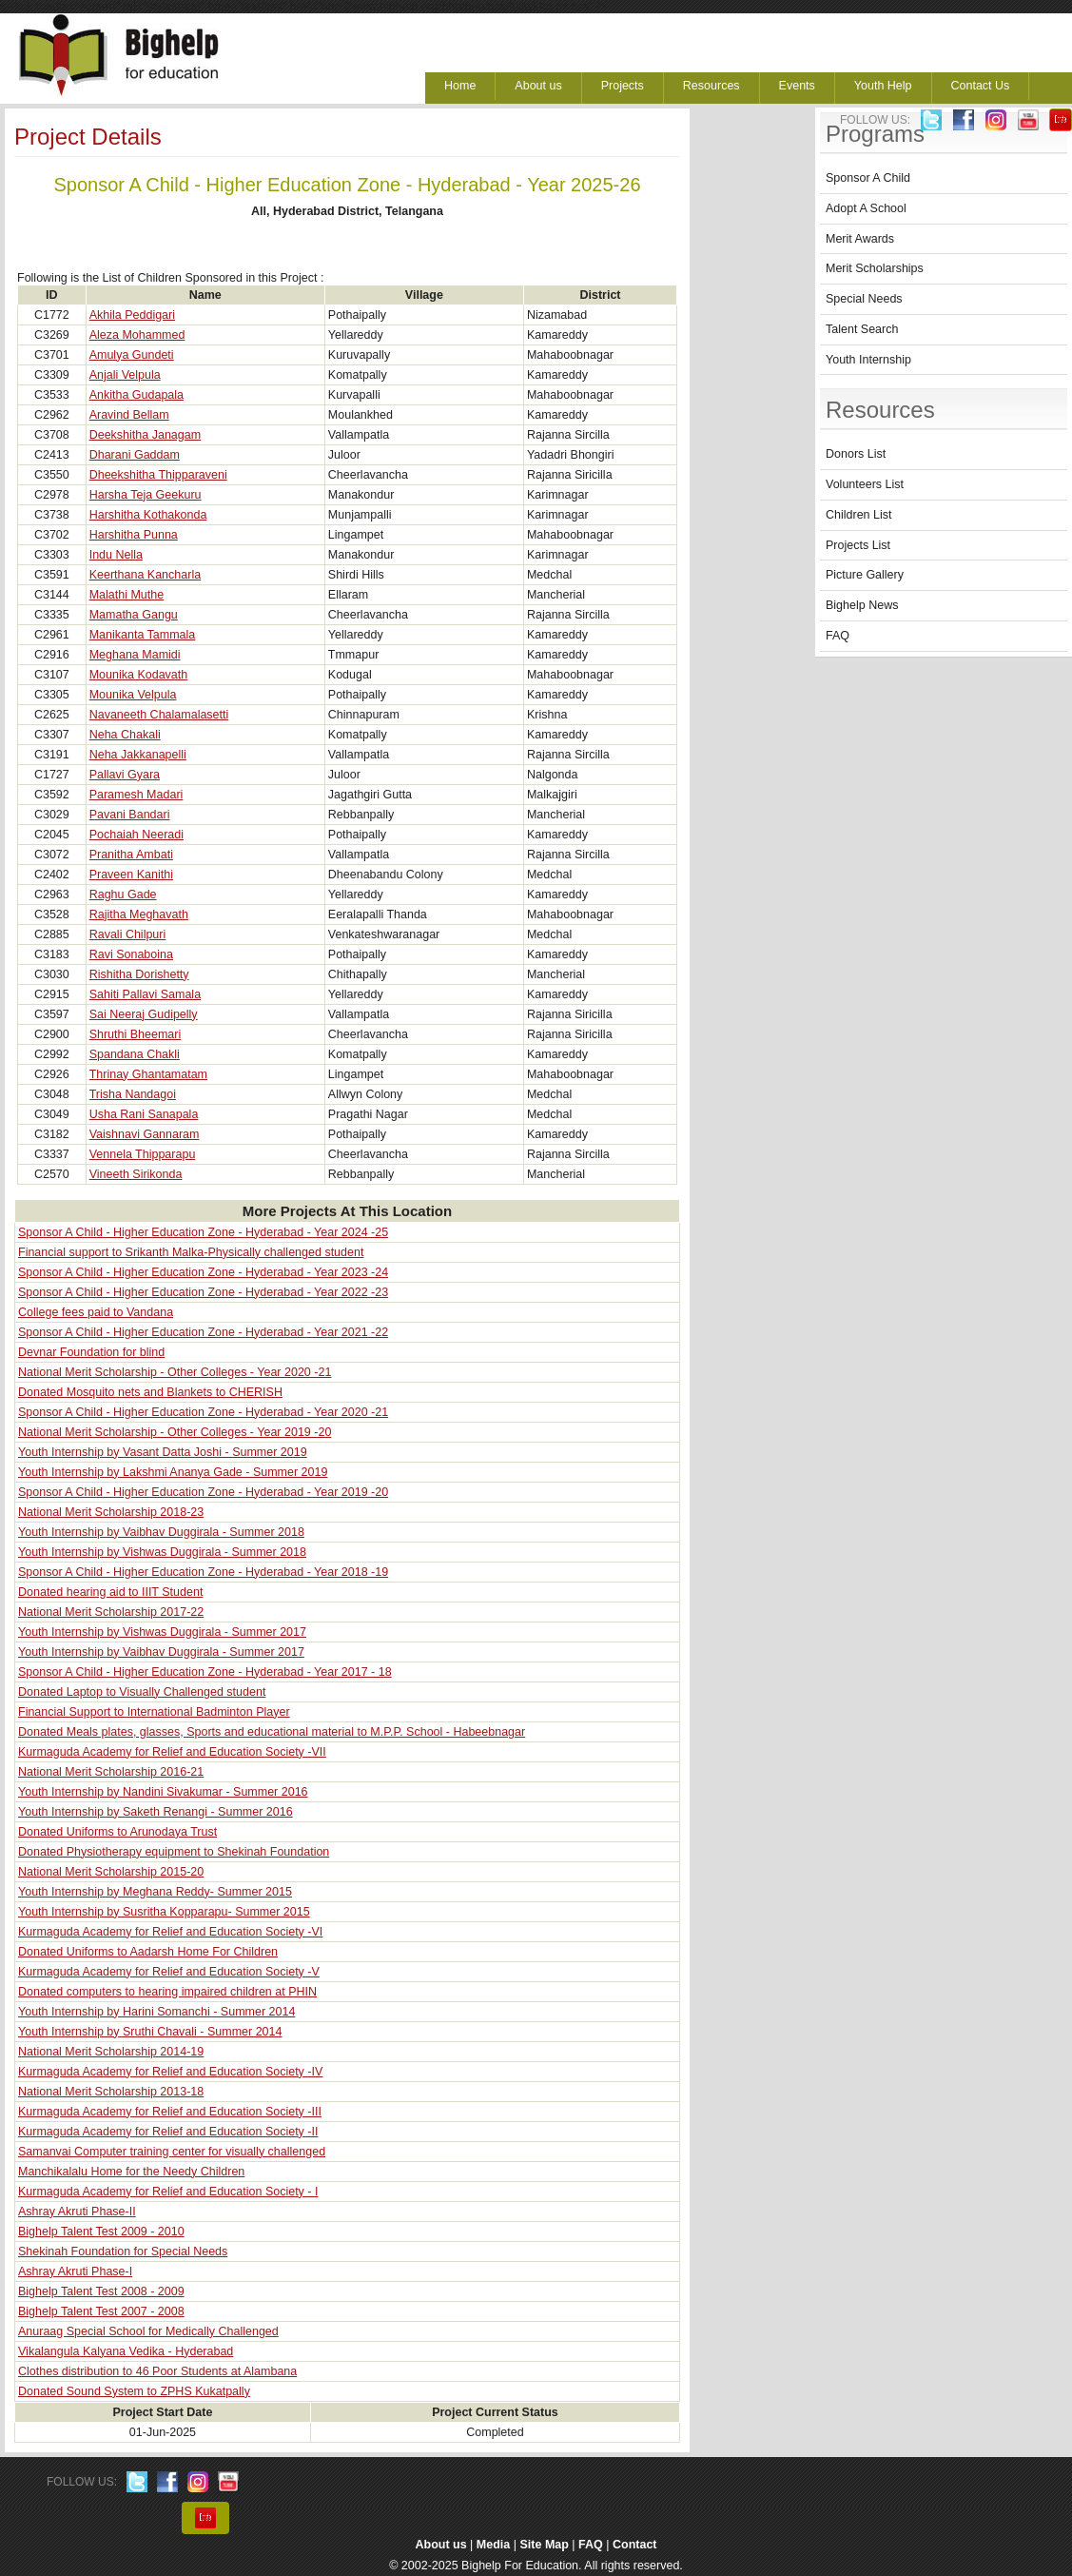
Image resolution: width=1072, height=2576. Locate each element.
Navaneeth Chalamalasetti (159, 714)
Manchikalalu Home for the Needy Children (131, 2171)
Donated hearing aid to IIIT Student (110, 1592)
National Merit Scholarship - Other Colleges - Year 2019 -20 (174, 1432)
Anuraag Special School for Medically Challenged (148, 2331)
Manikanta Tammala (142, 634)
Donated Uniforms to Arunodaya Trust (117, 1832)
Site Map (543, 2544)
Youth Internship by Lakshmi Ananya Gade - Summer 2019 (172, 1472)
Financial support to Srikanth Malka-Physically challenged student (190, 1252)
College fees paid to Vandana (95, 1312)
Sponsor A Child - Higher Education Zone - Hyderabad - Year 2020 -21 (203, 1412)
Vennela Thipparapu (142, 1154)
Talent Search (862, 329)
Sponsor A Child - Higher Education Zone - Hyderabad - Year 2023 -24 (203, 1272)
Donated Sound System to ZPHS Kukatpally (134, 2391)
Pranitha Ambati (131, 854)
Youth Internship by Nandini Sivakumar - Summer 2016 (163, 1792)
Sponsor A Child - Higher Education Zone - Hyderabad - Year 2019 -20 (203, 1492)
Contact (635, 2544)
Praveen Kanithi (131, 874)
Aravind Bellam (129, 415)
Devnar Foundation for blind (91, 1352)
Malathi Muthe (127, 594)
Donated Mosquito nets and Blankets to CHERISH (150, 1392)
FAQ (837, 635)
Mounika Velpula (133, 694)
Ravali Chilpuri (127, 934)
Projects (622, 85)
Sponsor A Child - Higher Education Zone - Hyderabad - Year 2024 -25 (203, 1232)
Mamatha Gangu (133, 614)
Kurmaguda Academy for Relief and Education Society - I (168, 2191)
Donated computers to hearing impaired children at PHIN (167, 1991)
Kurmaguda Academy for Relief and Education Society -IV (170, 2071)
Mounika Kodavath (138, 674)
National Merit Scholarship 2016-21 (111, 1772)
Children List (858, 514)
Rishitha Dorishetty (139, 974)
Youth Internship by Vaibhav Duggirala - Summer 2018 (161, 1532)
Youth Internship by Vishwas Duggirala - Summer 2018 (162, 1552)
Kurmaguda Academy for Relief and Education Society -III (170, 2111)
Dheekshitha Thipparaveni (158, 475)
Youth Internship (868, 359)
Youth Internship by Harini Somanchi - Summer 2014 (156, 2011)
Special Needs (864, 298)
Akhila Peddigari (132, 315)
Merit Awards (860, 239)
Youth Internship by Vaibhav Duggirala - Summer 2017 (161, 1652)
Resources (711, 85)
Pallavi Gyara (124, 774)
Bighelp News (862, 605)
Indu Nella (116, 554)
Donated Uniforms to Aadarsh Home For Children (148, 1951)
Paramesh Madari (136, 794)
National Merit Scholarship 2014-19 (111, 2051)
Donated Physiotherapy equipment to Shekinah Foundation (173, 1851)
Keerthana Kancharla (145, 574)
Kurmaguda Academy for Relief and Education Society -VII (172, 1752)
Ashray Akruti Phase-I (75, 2271)
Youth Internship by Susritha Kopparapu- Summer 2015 (164, 1911)
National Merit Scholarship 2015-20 (111, 1871)
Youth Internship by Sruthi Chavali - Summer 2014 (150, 2031)
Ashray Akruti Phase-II (77, 2211)
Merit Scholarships (875, 268)
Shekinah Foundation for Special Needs (122, 2251)
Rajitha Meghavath (138, 914)
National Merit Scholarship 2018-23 (111, 1512)
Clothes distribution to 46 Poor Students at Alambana (157, 2371)
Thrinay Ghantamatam (148, 1074)
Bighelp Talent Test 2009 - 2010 (101, 2231)
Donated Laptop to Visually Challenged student (141, 1692)
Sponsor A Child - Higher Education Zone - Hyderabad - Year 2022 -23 (203, 1292)
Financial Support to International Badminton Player (154, 1712)
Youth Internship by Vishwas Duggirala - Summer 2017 (162, 1632)
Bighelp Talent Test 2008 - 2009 (101, 2291)
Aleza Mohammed (137, 335)
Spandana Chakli (134, 1054)
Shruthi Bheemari (135, 1034)
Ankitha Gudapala (136, 395)
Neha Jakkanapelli (137, 754)
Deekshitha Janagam (145, 435)
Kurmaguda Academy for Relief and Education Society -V (169, 1971)
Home (460, 85)
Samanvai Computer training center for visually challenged (171, 2151)
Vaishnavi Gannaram (144, 1134)
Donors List (856, 454)
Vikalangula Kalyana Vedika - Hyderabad (125, 2351)
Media (493, 2544)
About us (538, 85)
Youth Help (883, 85)
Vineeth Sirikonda (136, 1174)
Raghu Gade (123, 894)
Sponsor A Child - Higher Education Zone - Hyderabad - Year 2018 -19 (203, 1572)
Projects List (858, 545)
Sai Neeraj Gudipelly (143, 1014)
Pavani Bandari (129, 814)
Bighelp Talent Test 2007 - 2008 (101, 2311)
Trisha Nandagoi (132, 1094)
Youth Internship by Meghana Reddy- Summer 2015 (155, 1891)
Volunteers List (865, 484)
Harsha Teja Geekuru (145, 494)
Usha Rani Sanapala (144, 1114)
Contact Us (980, 85)
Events (797, 85)
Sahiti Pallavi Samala (145, 994)
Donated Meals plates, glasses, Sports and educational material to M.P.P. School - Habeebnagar (271, 1732)
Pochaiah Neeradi (136, 834)
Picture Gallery (865, 574)
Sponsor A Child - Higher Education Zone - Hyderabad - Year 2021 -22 (203, 1332)
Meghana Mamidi (135, 654)
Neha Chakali (125, 734)
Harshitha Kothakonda (148, 514)
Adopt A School (866, 208)
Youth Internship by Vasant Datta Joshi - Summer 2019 (162, 1452)
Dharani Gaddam (134, 455)
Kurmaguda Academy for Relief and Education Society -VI (170, 1931)
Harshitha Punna (133, 534)
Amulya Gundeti (131, 355)
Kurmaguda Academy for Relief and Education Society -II (168, 2131)
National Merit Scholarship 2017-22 (111, 1612)
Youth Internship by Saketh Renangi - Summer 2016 (155, 1812)
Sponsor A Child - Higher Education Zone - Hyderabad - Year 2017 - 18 (205, 1672)
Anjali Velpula (125, 375)
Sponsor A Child (868, 178)
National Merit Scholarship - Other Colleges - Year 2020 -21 (174, 1372)
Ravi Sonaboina (131, 954)
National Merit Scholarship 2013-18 (111, 2091)
